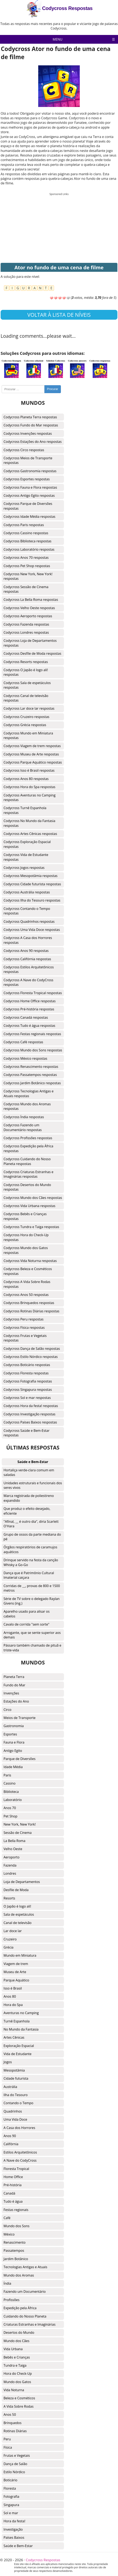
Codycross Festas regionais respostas (32, 1034)
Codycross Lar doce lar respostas (29, 708)
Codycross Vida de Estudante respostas (26, 857)
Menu (58, 39)
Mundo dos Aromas (19, 2275)
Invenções (11, 1693)
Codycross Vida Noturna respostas (30, 1260)
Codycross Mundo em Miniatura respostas (28, 735)
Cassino (10, 1783)
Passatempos (14, 2250)
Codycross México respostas (25, 1058)
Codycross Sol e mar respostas (27, 1397)
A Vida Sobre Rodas (18, 2406)
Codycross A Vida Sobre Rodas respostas (27, 1284)
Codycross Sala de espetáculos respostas (27, 685)
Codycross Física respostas (24, 1327)
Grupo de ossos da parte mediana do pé (32, 1536)
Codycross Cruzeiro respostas (26, 716)
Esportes (10, 1734)
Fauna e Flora (14, 1742)
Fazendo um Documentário (25, 2291)
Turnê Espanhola (17, 2021)
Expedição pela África (20, 2308)
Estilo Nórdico (14, 2472)
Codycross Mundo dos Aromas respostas (27, 1106)
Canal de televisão (18, 1922)
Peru (7, 2439)
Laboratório (13, 1799)
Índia (7, 2283)
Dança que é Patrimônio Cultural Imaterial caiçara (29, 1575)
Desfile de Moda (16, 1890)
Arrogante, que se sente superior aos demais (32, 1634)
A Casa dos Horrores (19, 2127)
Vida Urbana (13, 2349)
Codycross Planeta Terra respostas (30, 417)
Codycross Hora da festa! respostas (31, 1406)
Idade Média (13, 1767)
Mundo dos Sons (17, 2226)
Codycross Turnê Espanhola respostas (25, 810)
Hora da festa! (14, 2521)
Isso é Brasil (13, 1988)
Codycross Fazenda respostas (26, 624)
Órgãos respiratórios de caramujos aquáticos (30, 1549)
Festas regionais (16, 2209)
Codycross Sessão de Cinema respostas (26, 589)
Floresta (10, 2488)
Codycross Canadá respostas (26, 1017)
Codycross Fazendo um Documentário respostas (23, 1127)
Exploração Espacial (19, 2045)
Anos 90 (10, 2136)
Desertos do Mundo (19, 2332)
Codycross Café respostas (23, 1042)
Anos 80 (10, 1996)
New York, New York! (20, 1824)
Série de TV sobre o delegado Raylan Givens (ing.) (32, 1601)
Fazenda (10, 1865)
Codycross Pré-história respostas (29, 1009)
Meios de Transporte (20, 1717)
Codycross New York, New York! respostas (28, 576)
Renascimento (15, 2242)
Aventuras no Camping (21, 2013)
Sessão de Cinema (18, 1832)
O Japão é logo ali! (17, 1906)
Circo (7, 1709)
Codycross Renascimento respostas (31, 1066)
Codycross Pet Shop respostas (27, 566)
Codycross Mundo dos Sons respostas (33, 1050)
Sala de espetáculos (19, 1914)
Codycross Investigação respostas (29, 1414)
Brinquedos (12, 2423)
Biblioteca (11, 1791)
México (9, 2234)
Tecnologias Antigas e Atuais (25, 2267)
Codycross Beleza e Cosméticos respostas (28, 1271)
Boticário (10, 2480)
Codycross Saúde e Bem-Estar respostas (26, 1432)
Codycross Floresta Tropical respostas (33, 993)
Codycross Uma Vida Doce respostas (32, 929)
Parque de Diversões (20, 1758)
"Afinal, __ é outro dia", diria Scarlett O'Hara (31, 1523)
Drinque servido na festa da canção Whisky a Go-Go (31, 1562)
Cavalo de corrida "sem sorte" (26, 1624)
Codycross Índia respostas (24, 1117)
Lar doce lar (13, 1931)
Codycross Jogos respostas (24, 867)
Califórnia (11, 2144)
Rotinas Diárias (15, 2431)
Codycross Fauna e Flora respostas (30, 487)
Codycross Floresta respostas (26, 1373)
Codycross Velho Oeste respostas (29, 608)
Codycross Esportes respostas (27, 479)
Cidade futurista (16, 2078)
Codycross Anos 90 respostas (26, 950)
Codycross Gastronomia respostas (30, 471)
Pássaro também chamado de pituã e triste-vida (32, 1647)
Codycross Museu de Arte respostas (31, 754)
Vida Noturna (14, 2390)
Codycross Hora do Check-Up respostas (26, 1237)
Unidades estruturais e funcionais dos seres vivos (33, 1485)
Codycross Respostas (59, 8)
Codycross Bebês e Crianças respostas (25, 1216)
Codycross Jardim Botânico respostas (32, 1083)
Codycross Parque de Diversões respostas (28, 505)
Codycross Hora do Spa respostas (29, 787)
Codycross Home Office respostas (30, 1001)
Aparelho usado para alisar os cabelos (27, 1613)
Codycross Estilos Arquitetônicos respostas (29, 969)
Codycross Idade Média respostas (29, 516)
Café (7, 2218)
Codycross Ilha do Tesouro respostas (32, 900)
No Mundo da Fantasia (21, 2029)
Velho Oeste (13, 1849)
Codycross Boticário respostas (27, 1365)
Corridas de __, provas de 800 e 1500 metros (32, 1588)
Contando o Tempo (18, 2103)
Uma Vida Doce (15, 2119)
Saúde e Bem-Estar (32, 1461)
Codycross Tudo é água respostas (29, 1025)
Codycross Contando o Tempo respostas (27, 910)
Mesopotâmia (14, 2070)
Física (8, 2447)
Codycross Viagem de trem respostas (32, 746)
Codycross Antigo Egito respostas (29, 495)
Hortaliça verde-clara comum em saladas (29, 1472)
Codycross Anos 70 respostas (26, 557)
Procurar (52, 389)
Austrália (10, 2086)
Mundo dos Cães (16, 2341)
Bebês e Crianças (17, 2357)
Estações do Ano (16, 1701)
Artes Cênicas (14, 2037)
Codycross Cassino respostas (26, 533)
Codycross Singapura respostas (28, 1389)
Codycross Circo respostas (24, 450)
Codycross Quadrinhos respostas (29, 921)
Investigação (13, 2529)
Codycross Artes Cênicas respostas (30, 833)
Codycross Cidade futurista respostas (32, 884)
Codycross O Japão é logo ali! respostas (26, 672)
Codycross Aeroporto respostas (28, 616)
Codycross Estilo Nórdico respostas (31, 1356)
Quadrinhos (13, 2111)
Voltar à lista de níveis (59, 314)
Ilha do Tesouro (16, 2095)
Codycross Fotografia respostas (28, 1381)
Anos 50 (10, 2414)
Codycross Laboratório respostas (29, 549)
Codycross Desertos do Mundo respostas (27, 1187)
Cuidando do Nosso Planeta (25, 2316)
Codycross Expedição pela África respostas (28, 1148)
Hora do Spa (13, 2004)
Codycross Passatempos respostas (30, 1074)
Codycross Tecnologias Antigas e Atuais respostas (29, 1093)
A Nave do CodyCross (20, 2160)
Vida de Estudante (18, 2054)
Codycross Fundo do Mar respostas (31, 425)
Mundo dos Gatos (17, 2382)
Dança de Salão (15, 2464)
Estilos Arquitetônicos (20, 2152)
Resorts (9, 1898)
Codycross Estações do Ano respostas (33, 441)
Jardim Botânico (16, 2259)
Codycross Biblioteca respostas (27, 541)
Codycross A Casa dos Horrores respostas (28, 940)
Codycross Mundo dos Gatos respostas (26, 1250)
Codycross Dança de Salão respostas (32, 1348)
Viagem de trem (16, 1963)
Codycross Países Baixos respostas (30, 1422)
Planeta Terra (14, 1676)
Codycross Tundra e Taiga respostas (31, 1227)
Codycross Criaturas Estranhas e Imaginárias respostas (28, 1174)
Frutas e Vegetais (17, 2455)
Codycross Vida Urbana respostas (29, 1206)
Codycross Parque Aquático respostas (33, 762)
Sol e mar (11, 2513)
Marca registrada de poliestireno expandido (29, 1498)
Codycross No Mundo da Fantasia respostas (29, 823)
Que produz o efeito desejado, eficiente (27, 1510)
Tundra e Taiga (15, 2365)
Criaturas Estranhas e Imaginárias (29, 2324)
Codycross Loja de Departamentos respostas (30, 642)
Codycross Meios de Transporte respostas (28, 460)
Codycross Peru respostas (23, 1319)
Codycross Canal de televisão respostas (26, 698)
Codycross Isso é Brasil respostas (29, 770)
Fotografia (11, 2496)
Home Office (13, 2177)
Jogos (8, 2062)
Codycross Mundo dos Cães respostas (33, 1197)
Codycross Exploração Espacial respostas (27, 844)
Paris (7, 1775)
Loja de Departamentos (22, 1881)
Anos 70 (10, 1808)
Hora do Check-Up (18, 2373)
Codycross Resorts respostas (26, 662)
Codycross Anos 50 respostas (26, 1294)
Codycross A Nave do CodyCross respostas (28, 982)
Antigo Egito (13, 1750)
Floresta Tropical (16, 2168)
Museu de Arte (15, 1972)
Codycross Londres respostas (26, 632)
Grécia (9, 1947)
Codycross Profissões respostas (28, 1138)
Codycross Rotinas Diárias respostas (31, 1311)
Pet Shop (10, 1816)
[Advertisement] (59, 227)
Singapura (11, 2505)
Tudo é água (13, 2201)
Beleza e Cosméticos (19, 2398)
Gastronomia (14, 1726)
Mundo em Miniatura (20, 1955)
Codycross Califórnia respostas (27, 959)
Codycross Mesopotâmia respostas (31, 875)
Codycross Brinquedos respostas (29, 1302)
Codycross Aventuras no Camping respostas (29, 797)
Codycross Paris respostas (24, 525)
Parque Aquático (16, 1980)
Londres (10, 1873)
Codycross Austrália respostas (27, 892)
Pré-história (13, 2185)
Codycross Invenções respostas (28, 433)
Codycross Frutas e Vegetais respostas (25, 1338)
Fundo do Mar (14, 1685)
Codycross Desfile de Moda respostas (32, 653)
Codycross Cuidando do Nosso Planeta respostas (27, 1161)
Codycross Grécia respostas (25, 725)
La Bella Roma (14, 1840)
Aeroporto (12, 1857)
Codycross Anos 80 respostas (26, 778)
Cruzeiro (10, 1939)
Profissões (12, 2300)
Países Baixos (14, 2537)
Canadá (9, 2193)
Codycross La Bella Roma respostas (31, 599)
